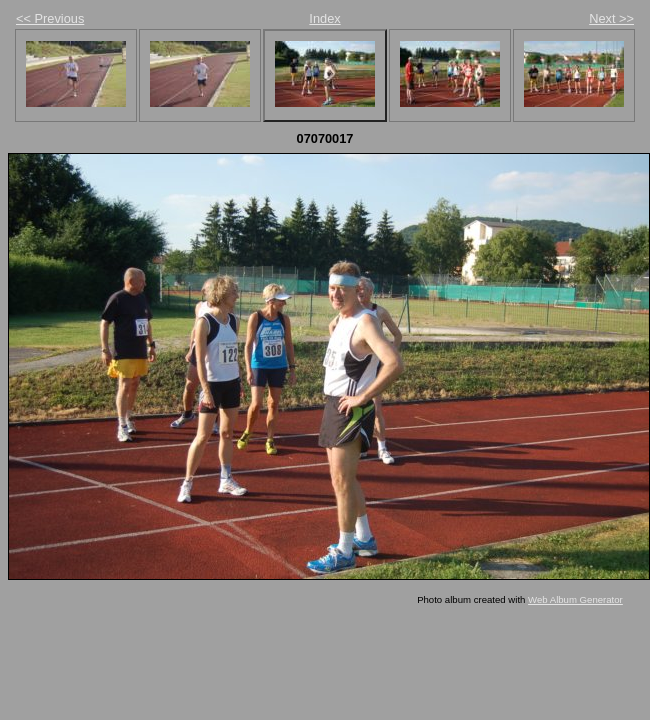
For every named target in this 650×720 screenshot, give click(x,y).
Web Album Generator (575, 599)
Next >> (611, 18)
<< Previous (50, 18)
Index (324, 18)
